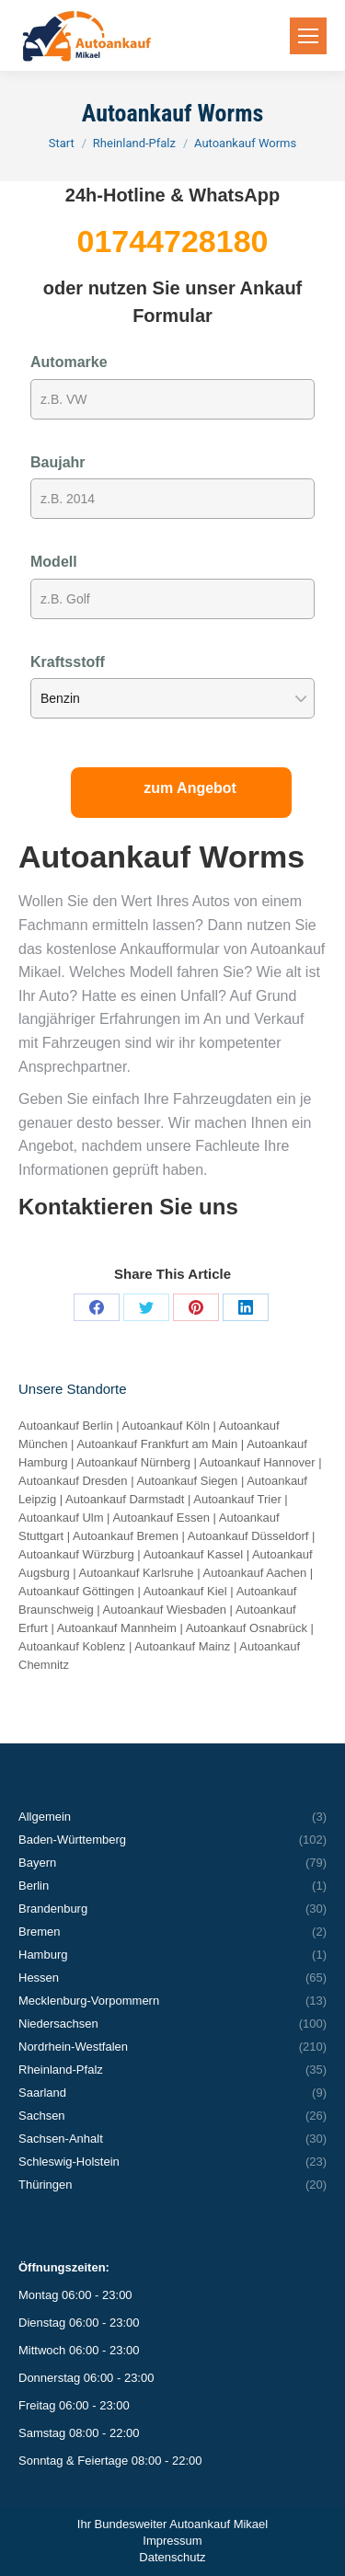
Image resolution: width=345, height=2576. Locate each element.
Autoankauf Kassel (193, 1554)
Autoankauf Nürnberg (133, 1462)
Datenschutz (172, 2557)
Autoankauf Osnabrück (246, 1628)
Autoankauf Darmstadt (124, 1499)
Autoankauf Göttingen (76, 1591)
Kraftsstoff (67, 662)
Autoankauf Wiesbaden (164, 1609)
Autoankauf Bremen (125, 1536)
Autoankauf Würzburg (76, 1554)
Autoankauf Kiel (185, 1591)
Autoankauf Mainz (182, 1646)
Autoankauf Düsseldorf (248, 1536)
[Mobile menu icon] (308, 35)
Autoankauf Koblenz (71, 1646)
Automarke (69, 362)
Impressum (172, 2540)
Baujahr (58, 462)
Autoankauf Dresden (73, 1481)
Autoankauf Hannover (258, 1462)
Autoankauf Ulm (61, 1517)
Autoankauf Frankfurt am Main (156, 1444)
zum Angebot (190, 788)
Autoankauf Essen (161, 1517)
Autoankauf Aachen (254, 1573)
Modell (53, 561)
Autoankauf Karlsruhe (136, 1573)
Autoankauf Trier (237, 1499)
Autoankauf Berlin (65, 1425)
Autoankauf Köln (166, 1425)
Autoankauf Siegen (186, 1481)
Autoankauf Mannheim (117, 1628)
